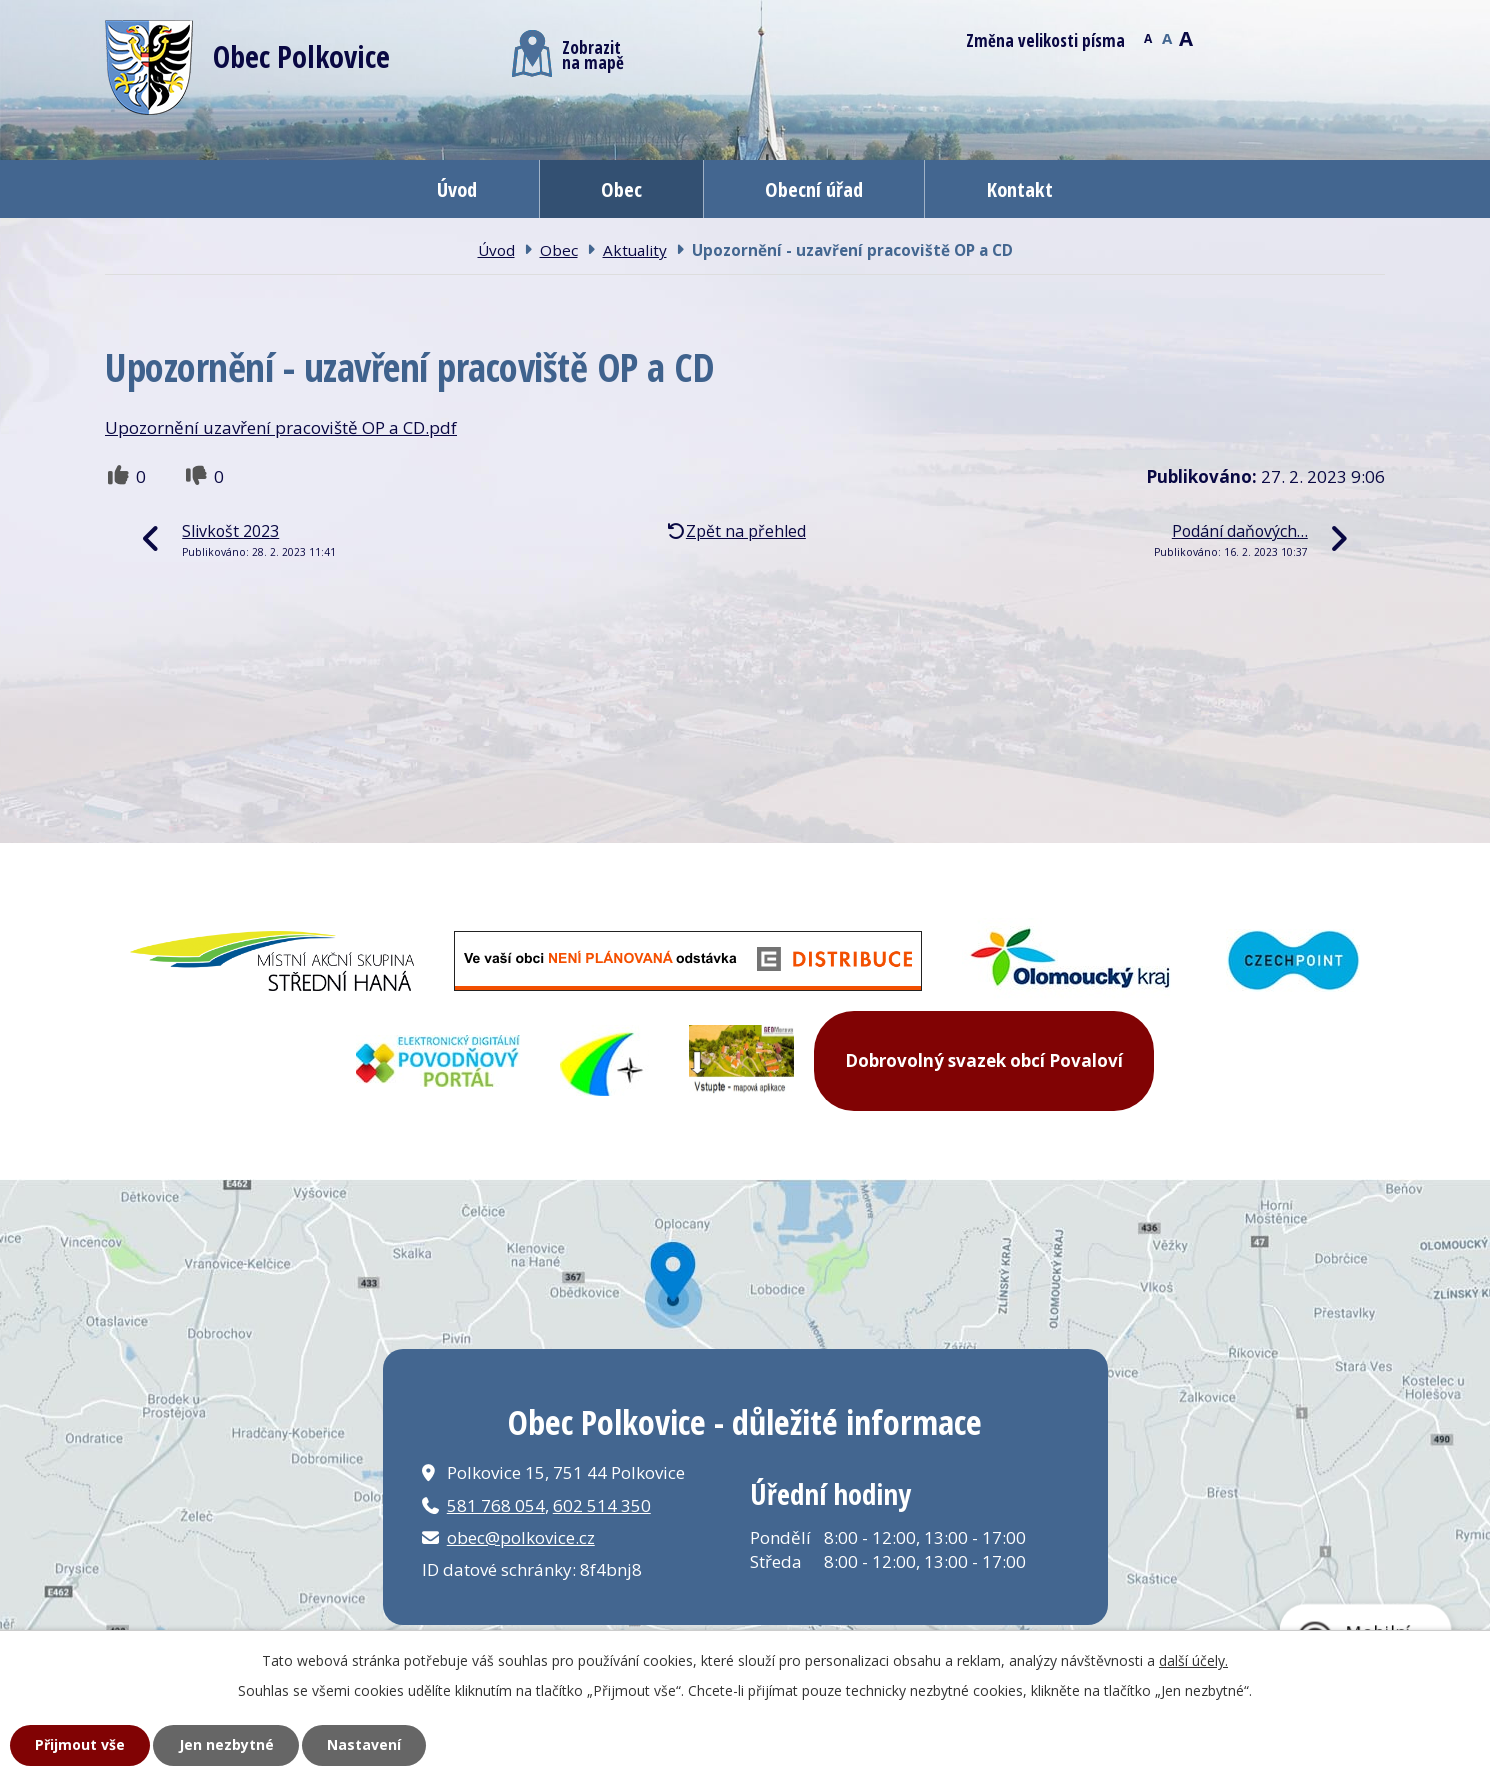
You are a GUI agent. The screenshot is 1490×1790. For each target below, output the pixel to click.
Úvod (457, 189)
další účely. (1193, 1660)
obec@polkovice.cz (521, 1537)
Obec (621, 189)
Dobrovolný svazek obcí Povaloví (984, 1060)
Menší (1147, 37)
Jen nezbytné (226, 1744)
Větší (1185, 37)
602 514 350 (602, 1505)
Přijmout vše (80, 1744)
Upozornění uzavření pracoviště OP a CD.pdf (281, 427)
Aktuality (635, 250)
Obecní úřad (814, 189)
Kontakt (1020, 189)
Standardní (1166, 37)
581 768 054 (496, 1505)
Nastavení (364, 1744)
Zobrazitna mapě (568, 53)
